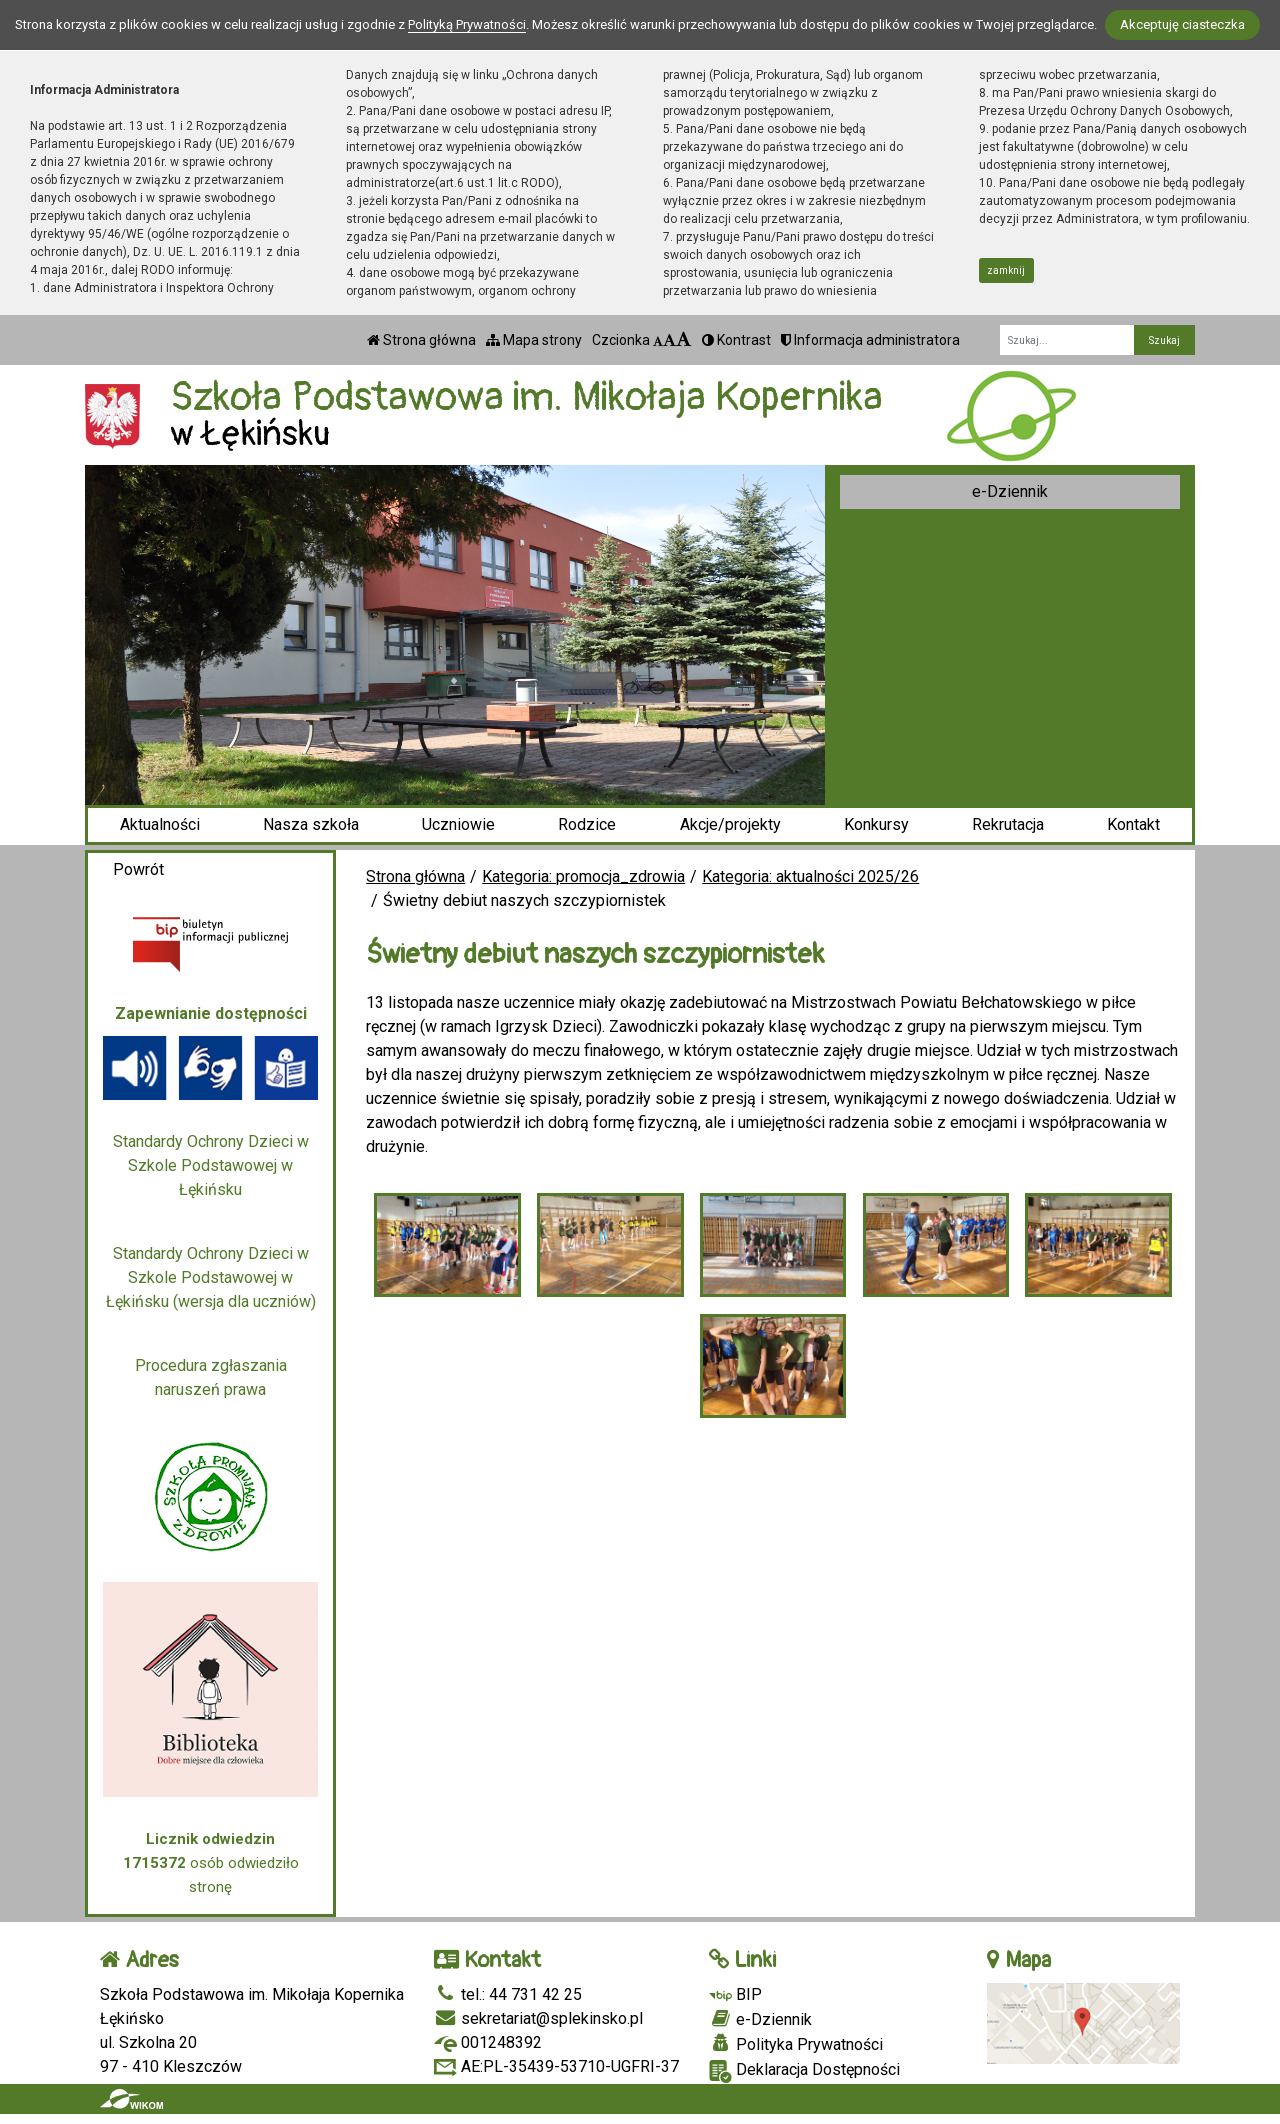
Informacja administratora (870, 340)
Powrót (138, 869)
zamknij (1006, 270)
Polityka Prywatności (796, 2044)
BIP (735, 1994)
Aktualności (160, 824)
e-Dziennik (1010, 491)
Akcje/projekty (730, 824)
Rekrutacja (1008, 824)
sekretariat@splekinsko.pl (538, 2018)
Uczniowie (458, 824)
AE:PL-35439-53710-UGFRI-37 (556, 2066)
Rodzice (587, 824)
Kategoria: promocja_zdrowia (583, 876)
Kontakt (1133, 824)
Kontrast (736, 340)
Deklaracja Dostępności (804, 2071)
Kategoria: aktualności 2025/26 (810, 876)
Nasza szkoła (311, 824)
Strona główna (421, 340)
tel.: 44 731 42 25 (508, 1994)
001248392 (488, 2042)
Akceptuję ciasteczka (1182, 24)
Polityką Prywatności (467, 24)
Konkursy (876, 824)
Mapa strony (534, 340)
